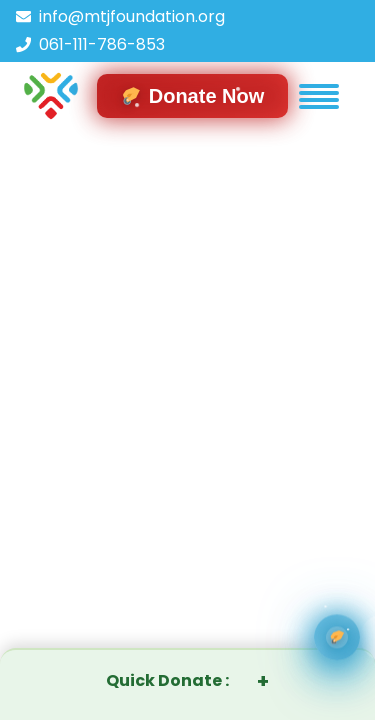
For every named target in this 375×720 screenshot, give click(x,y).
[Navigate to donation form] (193, 96)
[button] (319, 96)
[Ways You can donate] (337, 638)
